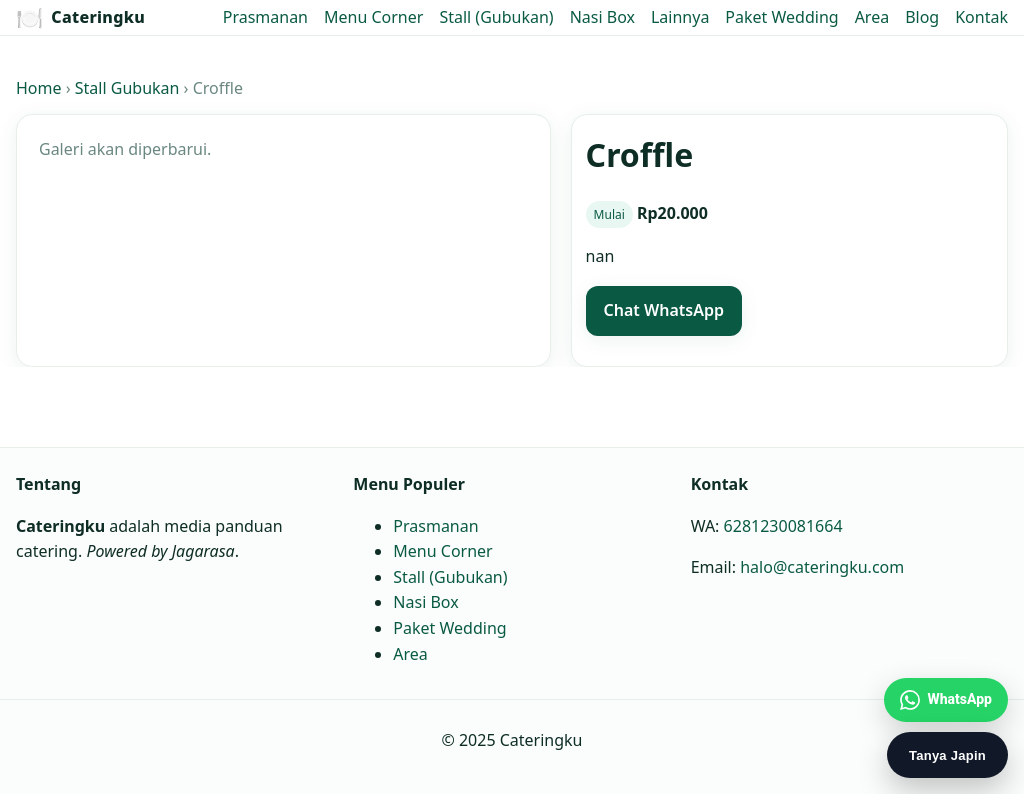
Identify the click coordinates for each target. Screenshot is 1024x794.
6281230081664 (783, 525)
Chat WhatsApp (664, 310)
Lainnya (680, 17)
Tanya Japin (947, 755)
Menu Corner (373, 17)
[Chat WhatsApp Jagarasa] (946, 700)
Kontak (981, 17)
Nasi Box (602, 17)
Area (872, 17)
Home (39, 88)
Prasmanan (265, 17)
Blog (922, 17)
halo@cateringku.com (822, 567)
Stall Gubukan (127, 88)
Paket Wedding (781, 17)
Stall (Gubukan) (496, 17)
